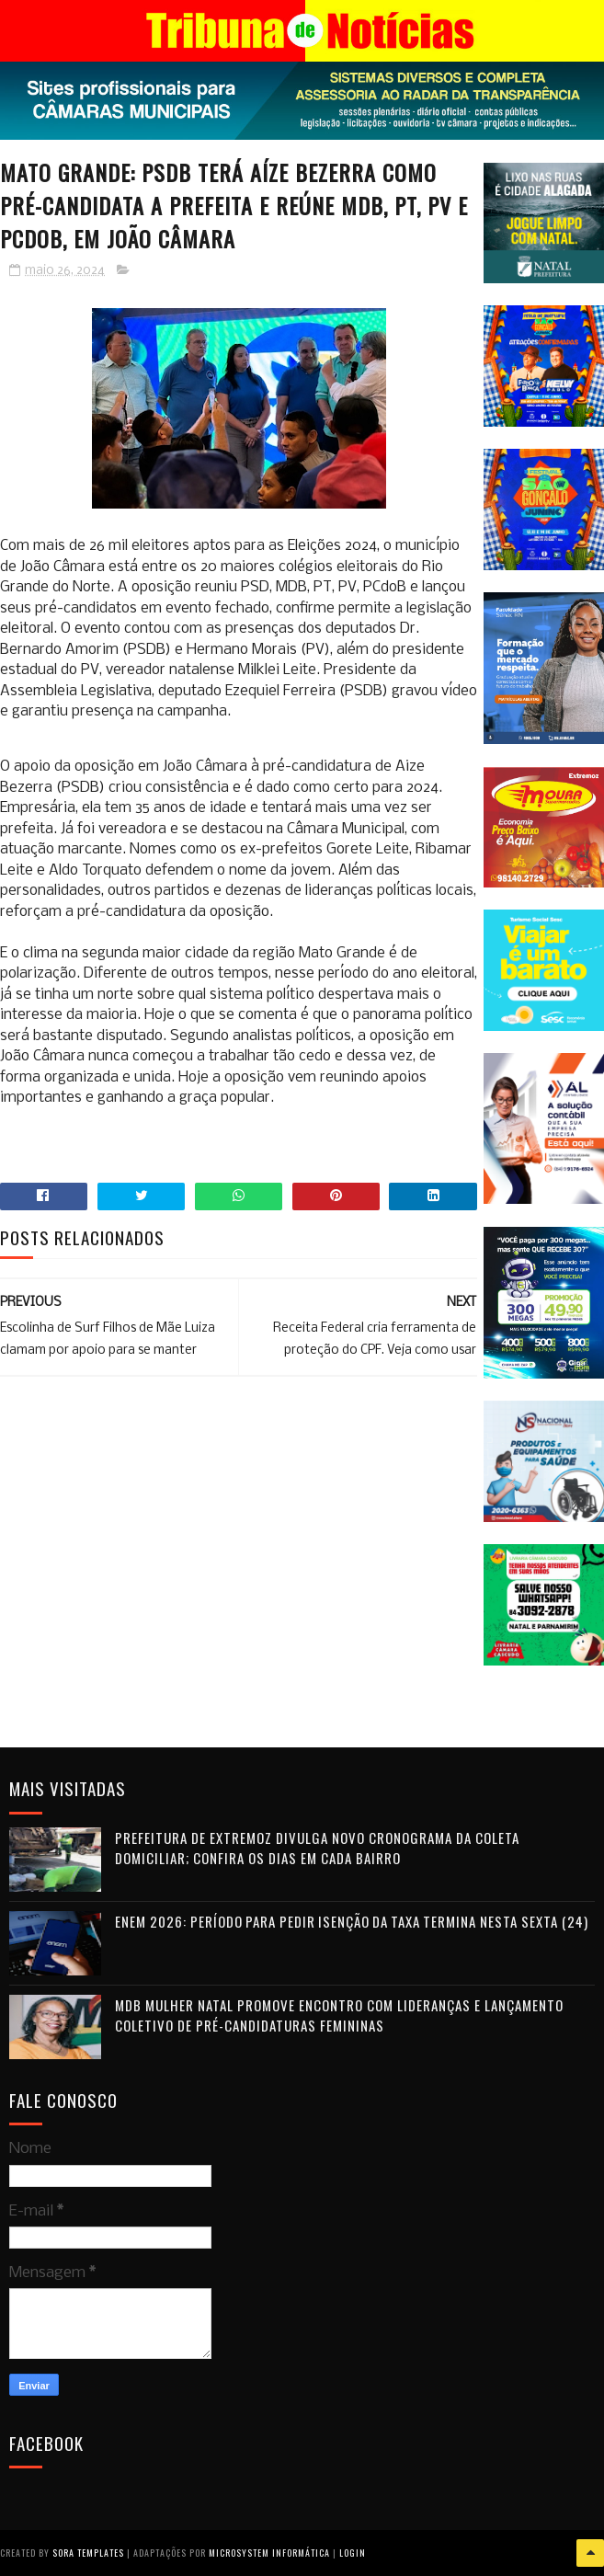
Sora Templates (88, 2552)
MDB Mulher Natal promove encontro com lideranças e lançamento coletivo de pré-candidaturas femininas (339, 2015)
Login (352, 2552)
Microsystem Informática (269, 2552)
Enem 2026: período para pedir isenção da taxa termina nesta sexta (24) (351, 1921)
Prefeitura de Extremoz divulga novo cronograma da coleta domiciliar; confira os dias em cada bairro (317, 1848)
